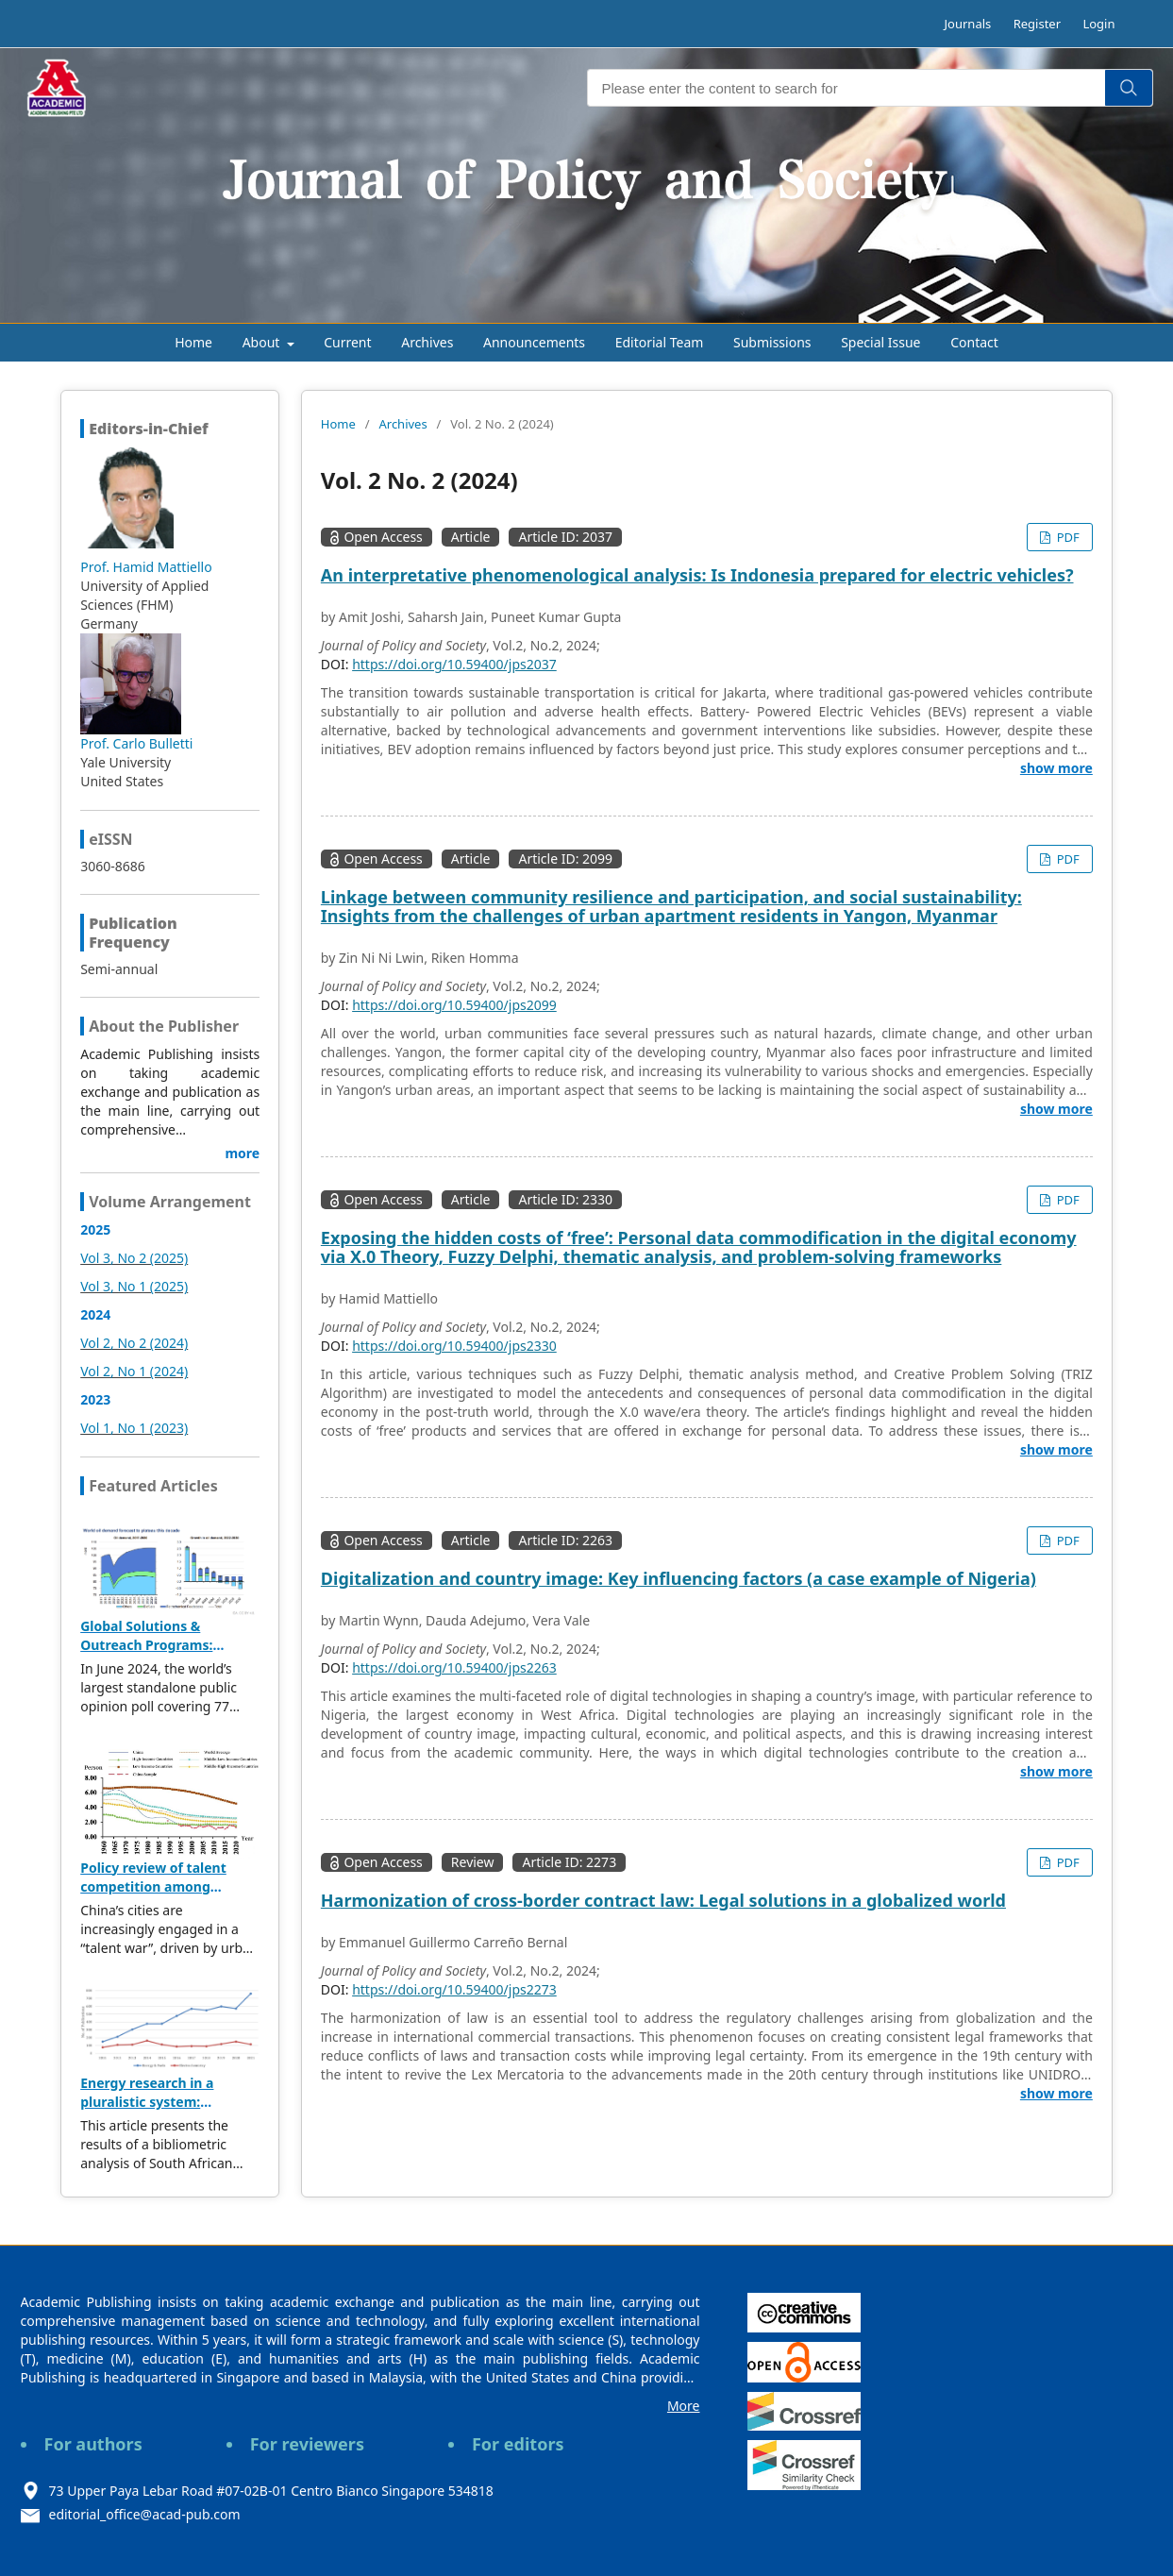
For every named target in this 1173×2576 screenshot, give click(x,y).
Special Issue (880, 342)
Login (1098, 23)
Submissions (772, 342)
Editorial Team (659, 342)
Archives (427, 342)
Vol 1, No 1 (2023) (134, 1428)
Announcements (534, 342)
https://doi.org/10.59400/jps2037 (454, 664)
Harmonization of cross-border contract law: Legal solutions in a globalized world (663, 1900)
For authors (93, 2444)
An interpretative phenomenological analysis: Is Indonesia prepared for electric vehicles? (697, 574)
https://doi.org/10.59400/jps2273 (454, 1989)
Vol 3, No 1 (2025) (134, 1286)
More (683, 2406)
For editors (518, 2444)
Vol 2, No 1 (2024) (134, 1371)
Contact (974, 342)
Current (347, 342)
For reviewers (307, 2444)
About (263, 342)
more (242, 1153)
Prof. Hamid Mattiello (145, 567)
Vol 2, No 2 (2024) (134, 1343)
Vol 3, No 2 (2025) (134, 1258)
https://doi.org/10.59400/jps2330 (454, 1346)
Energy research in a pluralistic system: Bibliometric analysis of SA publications (167, 2111)
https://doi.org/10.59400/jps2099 (454, 1005)
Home (193, 342)
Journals (968, 23)
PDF (1066, 537)
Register (1037, 23)
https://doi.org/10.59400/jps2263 (454, 1667)
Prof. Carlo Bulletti (136, 743)
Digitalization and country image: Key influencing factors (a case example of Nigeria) (678, 1578)
